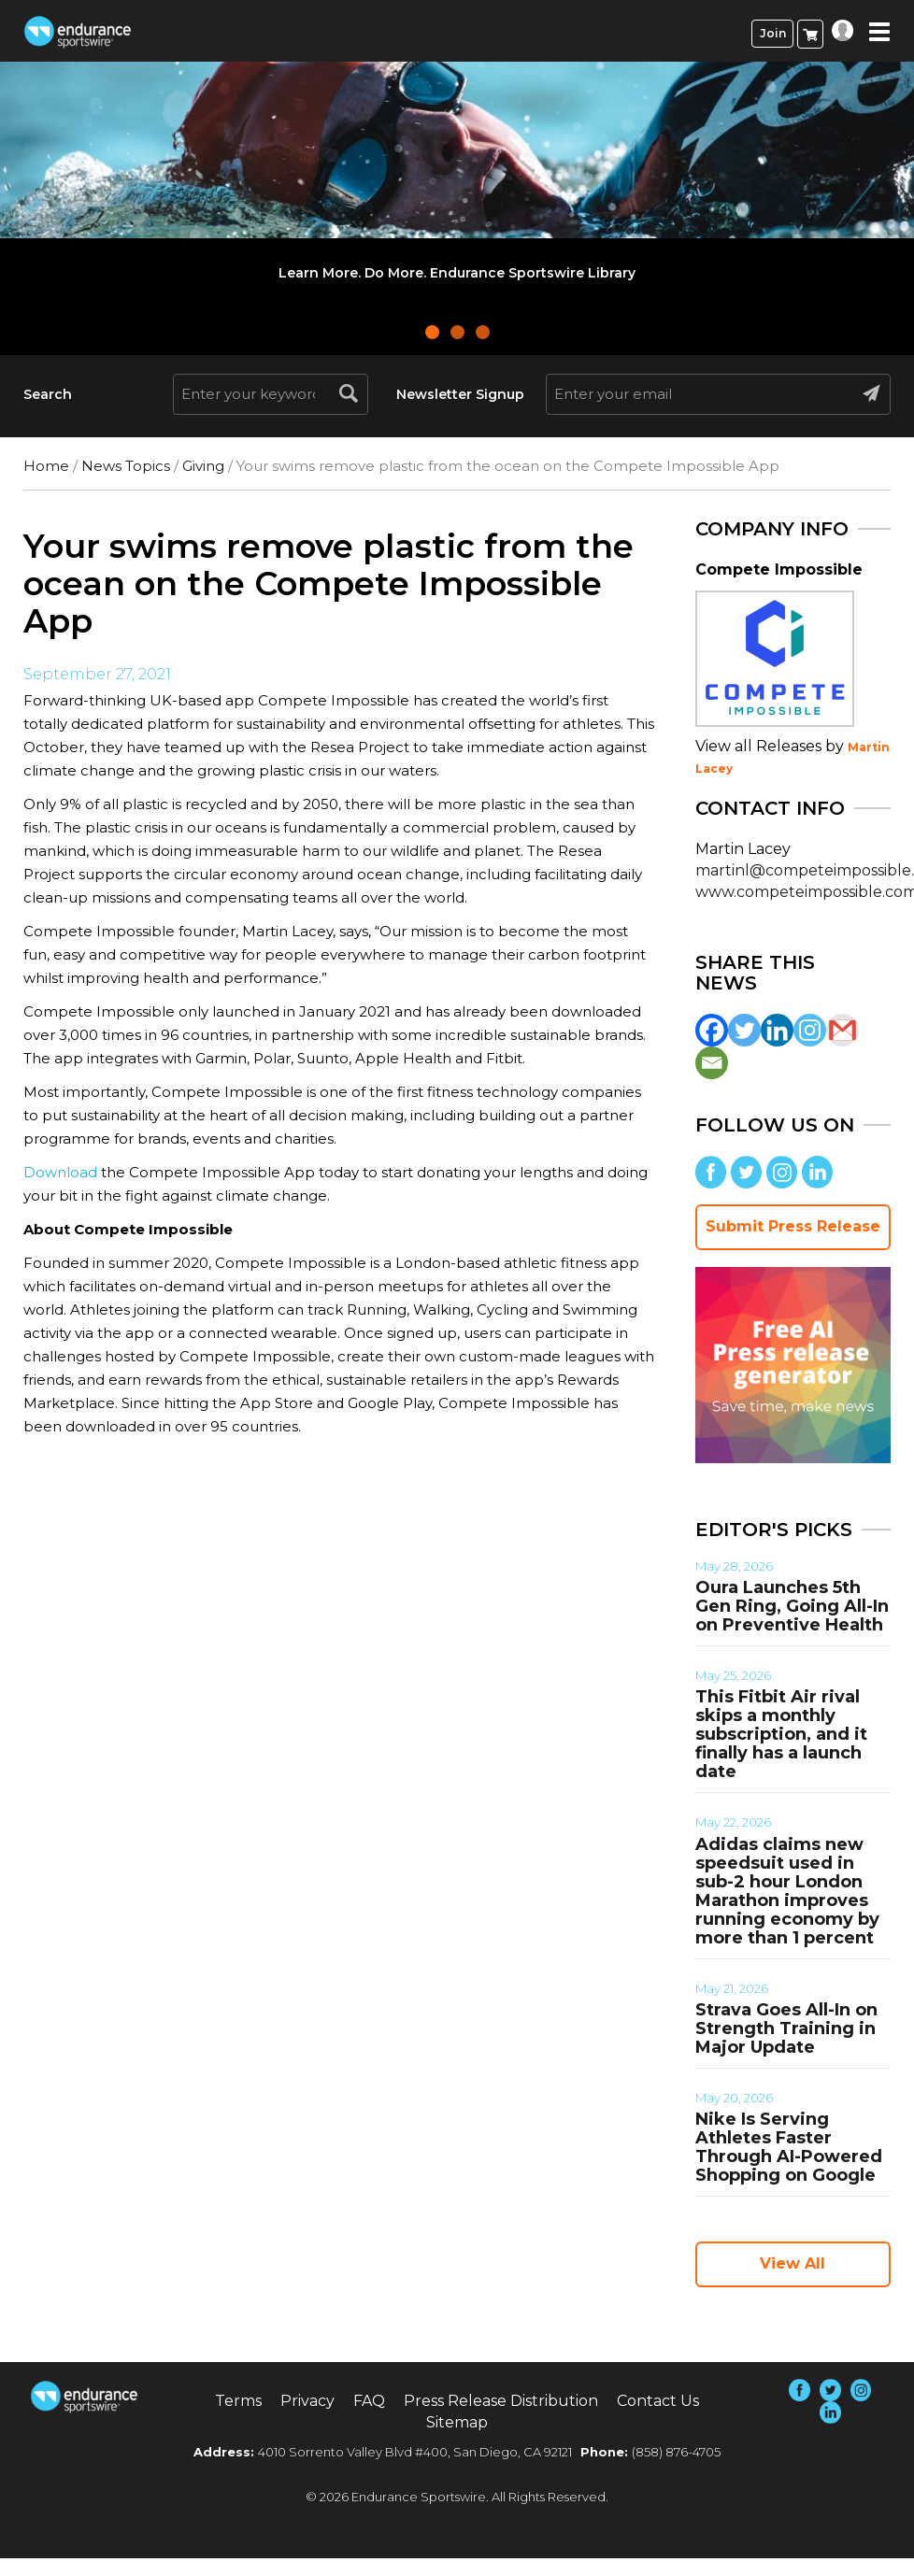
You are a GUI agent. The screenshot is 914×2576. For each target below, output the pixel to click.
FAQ (369, 2401)
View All (792, 2263)
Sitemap (457, 2422)
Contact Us (658, 2401)
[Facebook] (711, 1030)
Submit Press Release (793, 1226)
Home (46, 466)
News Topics (125, 466)
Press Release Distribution (501, 2401)
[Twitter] (744, 1030)
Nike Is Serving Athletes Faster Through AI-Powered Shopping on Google (788, 2147)
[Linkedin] (777, 1030)
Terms (238, 2401)
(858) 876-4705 (676, 2451)
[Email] (711, 1062)
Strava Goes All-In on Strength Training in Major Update (786, 2028)
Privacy (307, 2401)
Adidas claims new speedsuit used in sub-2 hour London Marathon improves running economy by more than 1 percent (787, 1891)
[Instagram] (809, 1030)
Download (60, 1172)
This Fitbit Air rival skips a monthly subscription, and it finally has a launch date (781, 1734)
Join (773, 33)
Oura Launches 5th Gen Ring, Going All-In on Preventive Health (792, 1606)
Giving (203, 466)
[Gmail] (842, 1030)
